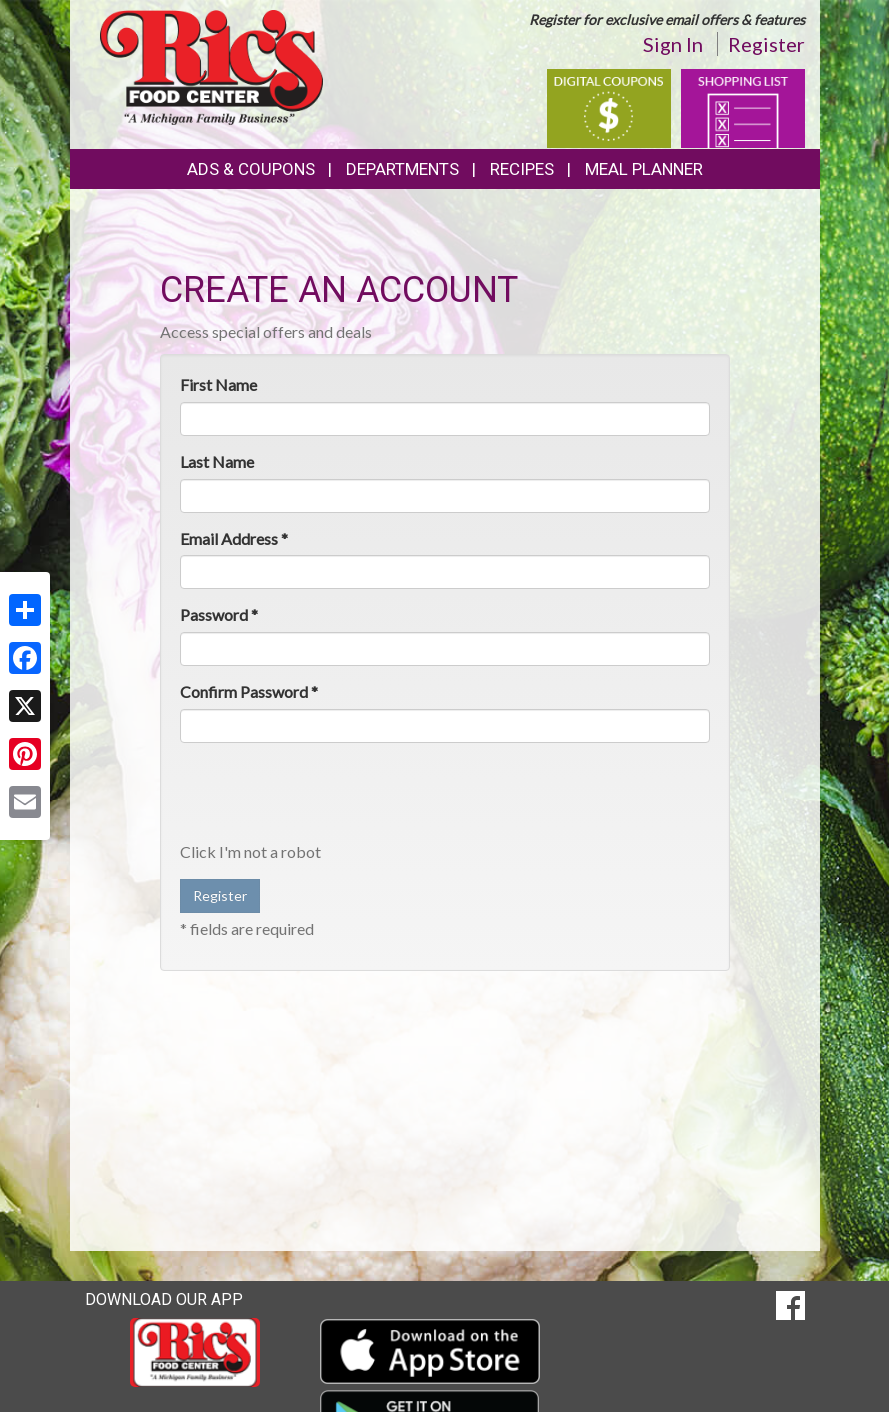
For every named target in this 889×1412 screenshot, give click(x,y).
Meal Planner (644, 169)
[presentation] (332, 797)
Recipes (522, 169)
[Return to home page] (211, 65)
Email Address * (234, 538)
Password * (219, 614)
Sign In (673, 44)
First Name (218, 384)
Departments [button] (402, 169)
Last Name (217, 461)
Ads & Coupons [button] (251, 169)
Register (766, 44)
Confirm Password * (249, 691)
